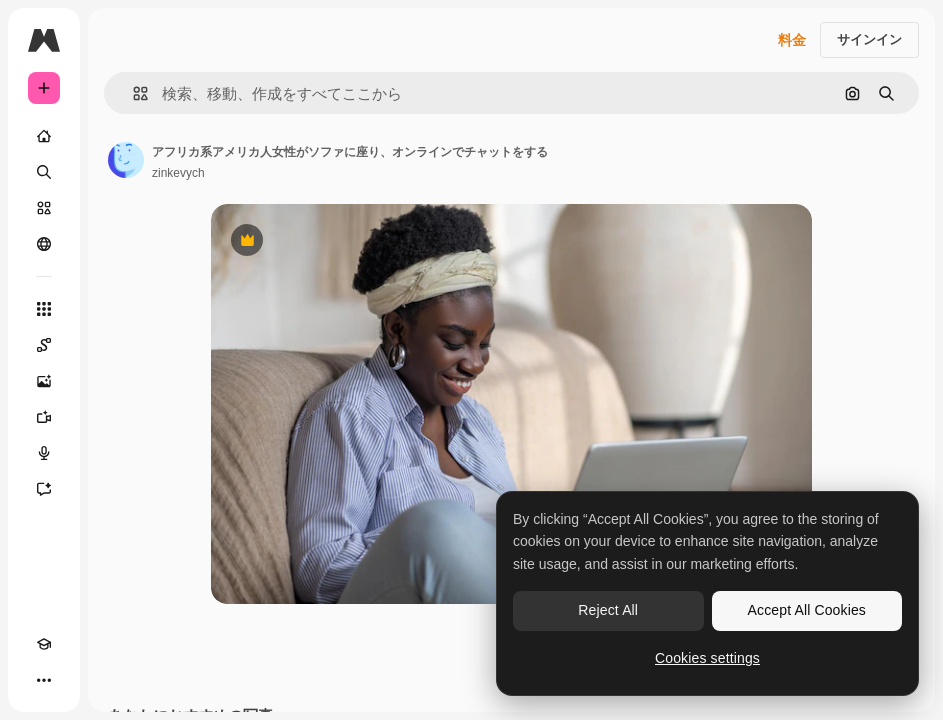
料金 (792, 40)
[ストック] (44, 208)
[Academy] (44, 644)
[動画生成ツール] (44, 417)
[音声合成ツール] (44, 453)
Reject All (608, 610)
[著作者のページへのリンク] (126, 160)
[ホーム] (44, 136)
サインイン (869, 39)
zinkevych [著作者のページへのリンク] (178, 173)
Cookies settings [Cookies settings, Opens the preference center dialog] (707, 658)
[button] (132, 93)
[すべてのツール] (44, 309)
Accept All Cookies (807, 610)
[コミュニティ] (44, 244)
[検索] (44, 172)
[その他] (44, 680)
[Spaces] (44, 345)
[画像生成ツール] (44, 381)
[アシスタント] (44, 489)
